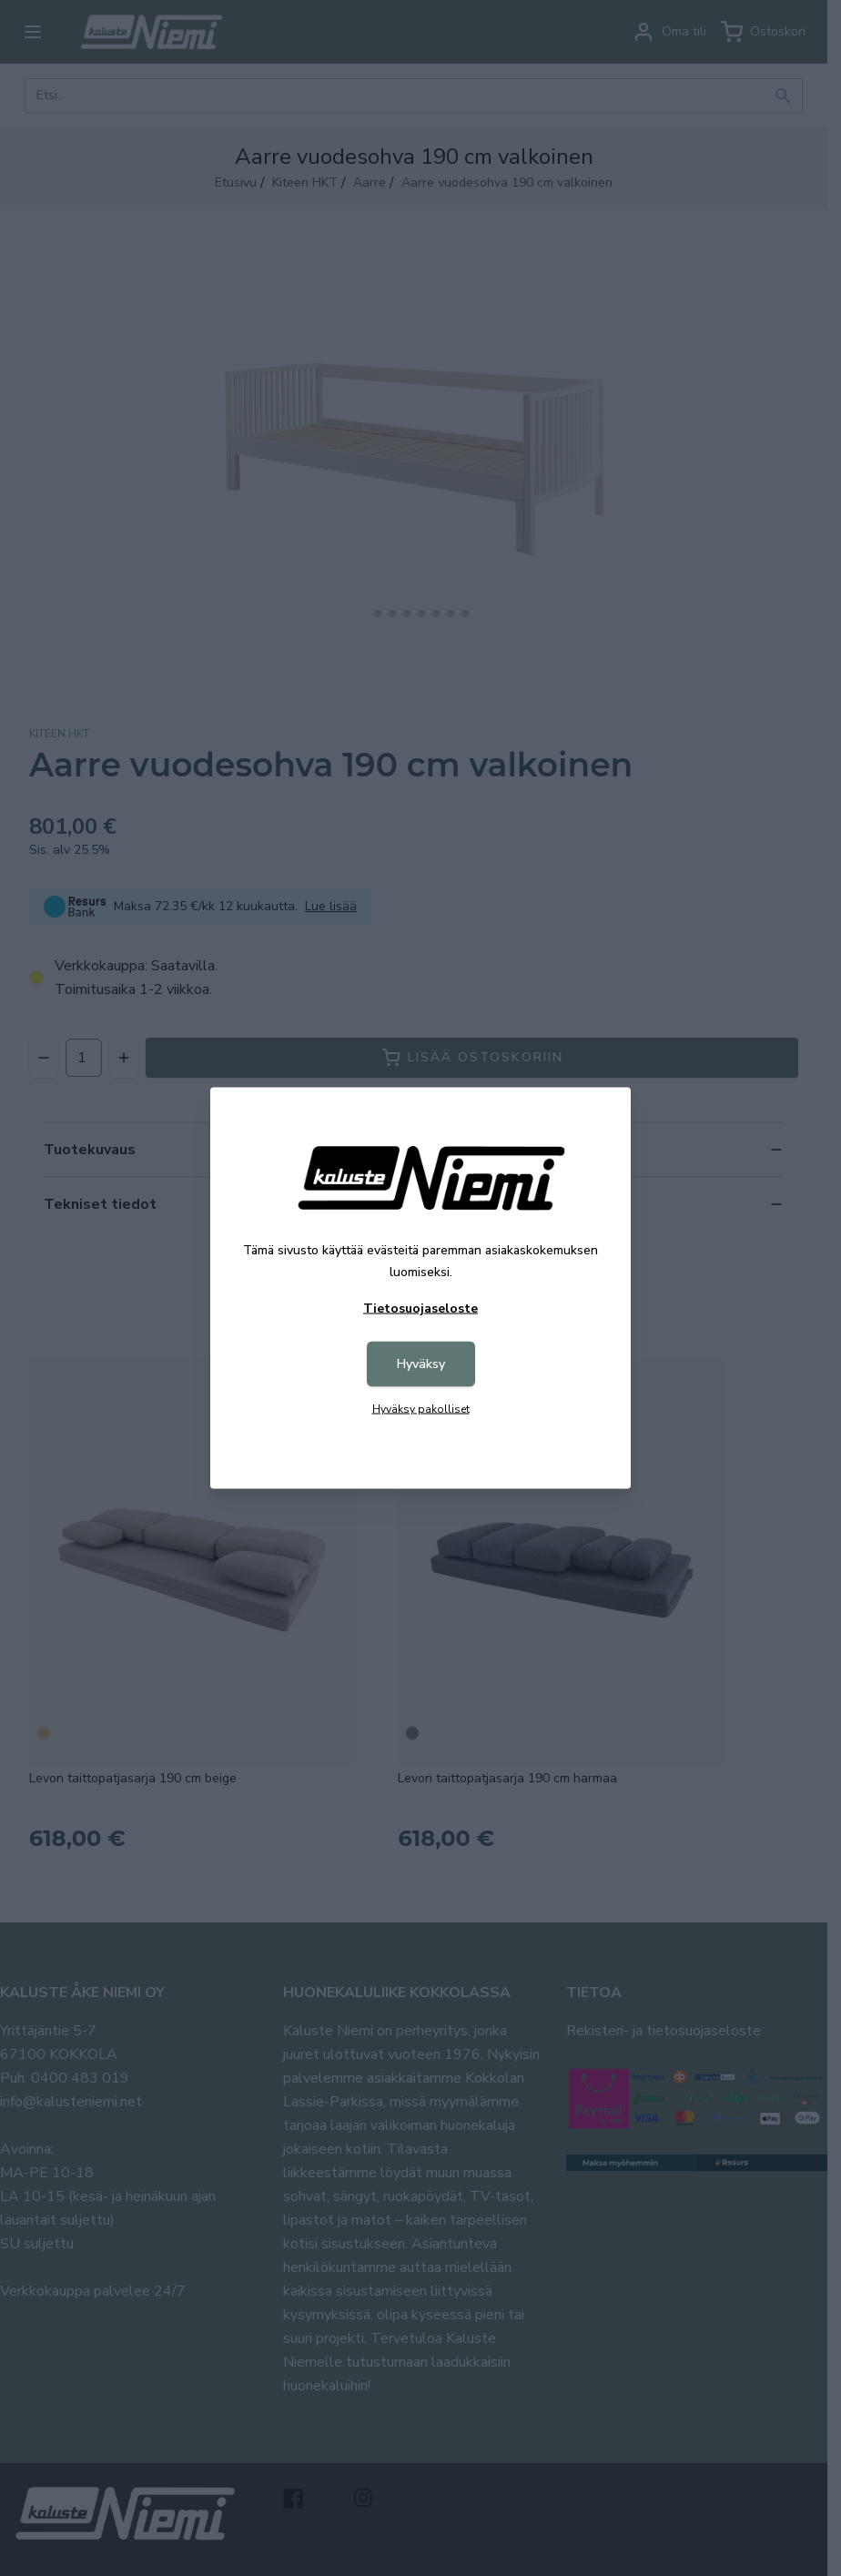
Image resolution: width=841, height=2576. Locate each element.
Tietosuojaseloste (420, 1308)
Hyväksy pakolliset (421, 1409)
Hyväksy (421, 1364)
